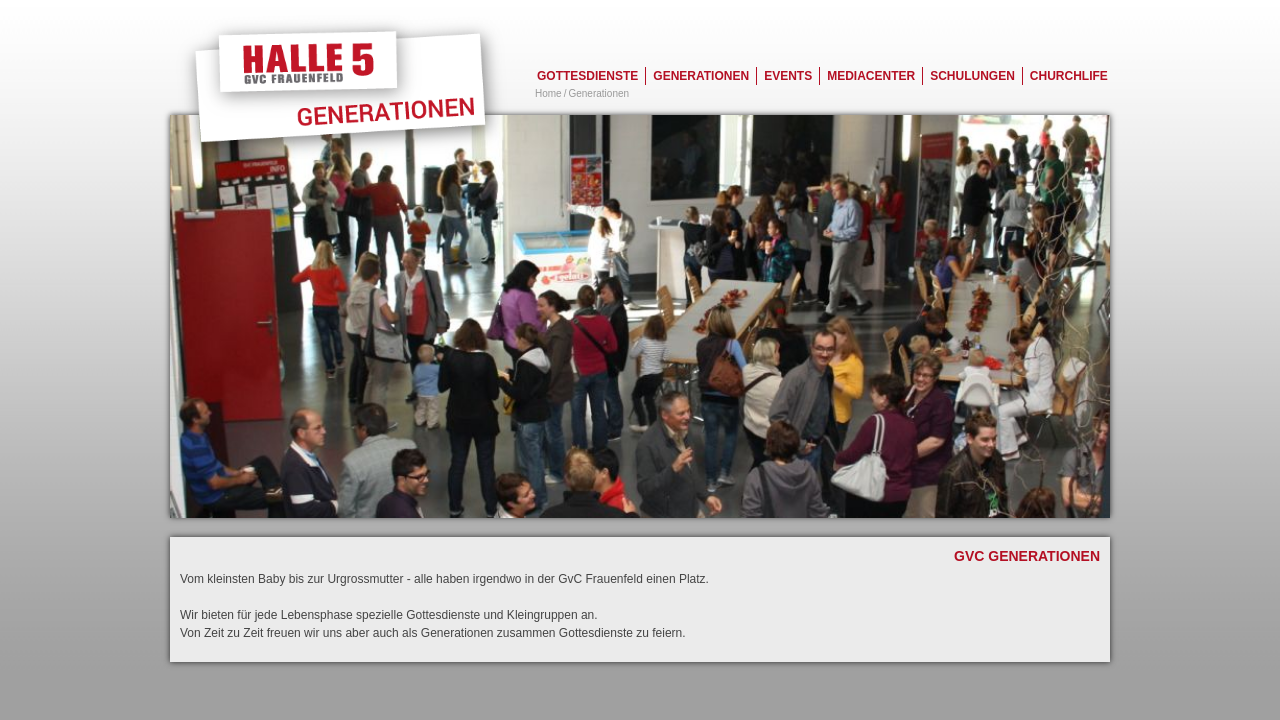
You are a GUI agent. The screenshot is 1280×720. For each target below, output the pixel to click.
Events (788, 76)
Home (548, 93)
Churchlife (1069, 76)
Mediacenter (871, 76)
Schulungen (972, 76)
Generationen (701, 76)
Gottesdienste (587, 76)
